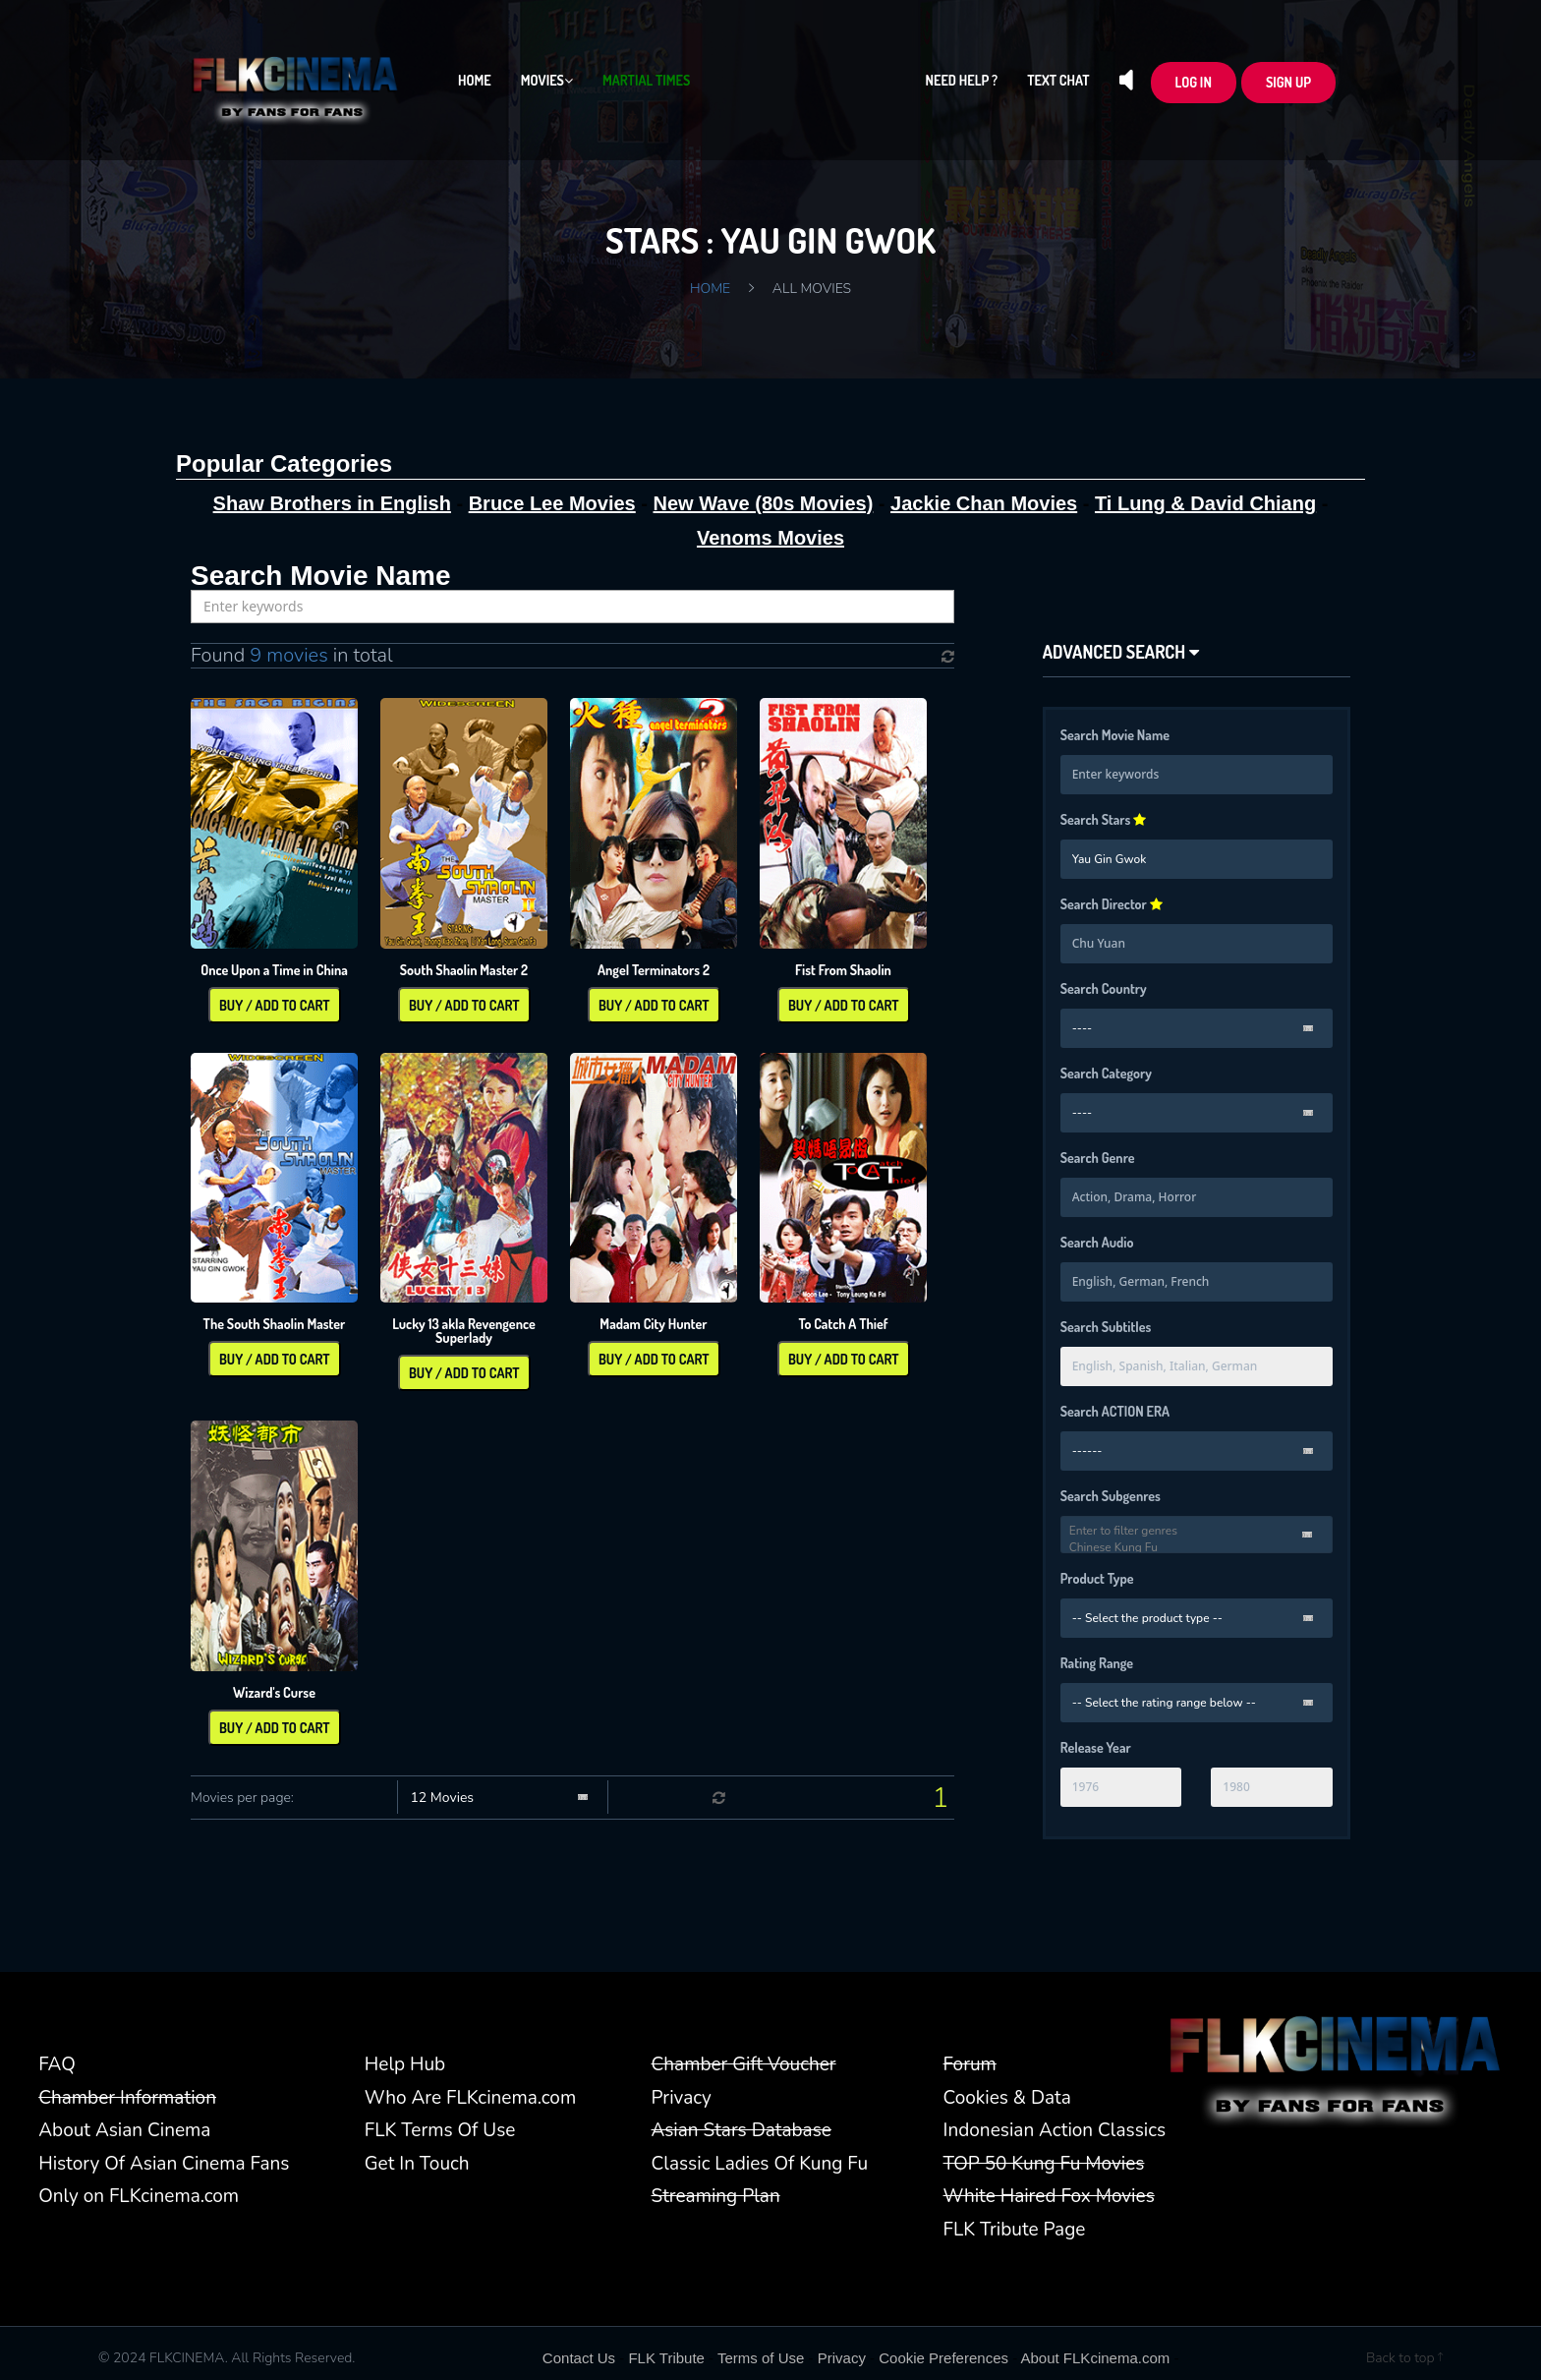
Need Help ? (962, 80)
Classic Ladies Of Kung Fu (760, 2164)
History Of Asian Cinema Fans (163, 2164)
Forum (970, 2064)
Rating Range (1096, 1662)
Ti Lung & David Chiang (1205, 503)
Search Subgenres (1110, 1495)
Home (474, 80)
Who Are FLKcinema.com (470, 2098)
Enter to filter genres (1196, 1531)
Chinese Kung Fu (1196, 1547)
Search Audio (1097, 1242)
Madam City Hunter (653, 1323)
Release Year (1095, 1747)
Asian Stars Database (741, 2130)
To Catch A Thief (842, 1323)
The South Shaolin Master (274, 1323)
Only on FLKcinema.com (138, 2196)
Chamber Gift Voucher (744, 2064)
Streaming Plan (716, 2196)
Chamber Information (127, 2098)
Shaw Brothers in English (332, 503)
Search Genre (1097, 1157)
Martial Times (646, 80)
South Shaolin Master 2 (464, 969)
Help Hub (405, 2064)
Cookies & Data (1007, 2098)
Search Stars (1103, 819)
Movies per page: (242, 1797)
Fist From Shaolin (843, 969)
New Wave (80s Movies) (764, 503)
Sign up (1288, 82)
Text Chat (1058, 80)
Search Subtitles (1106, 1326)
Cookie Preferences (943, 2358)
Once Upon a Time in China (274, 969)
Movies (547, 80)
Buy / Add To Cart (274, 1005)
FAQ (57, 2064)
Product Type (1097, 1578)
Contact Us (578, 2358)
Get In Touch (417, 2164)
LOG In (1193, 82)
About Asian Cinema (124, 2130)
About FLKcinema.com (1095, 2358)
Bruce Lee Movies (552, 503)
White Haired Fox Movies (1049, 2196)
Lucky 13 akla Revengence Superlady (464, 1330)
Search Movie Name (1115, 734)
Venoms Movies (770, 538)
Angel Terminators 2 (654, 969)
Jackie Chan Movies (983, 503)
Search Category (1106, 1073)
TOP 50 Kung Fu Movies (1044, 2164)
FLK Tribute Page (1014, 2229)
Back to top (1404, 2358)
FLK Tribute (666, 2358)
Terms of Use (760, 2358)
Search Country (1103, 988)
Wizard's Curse (274, 1692)
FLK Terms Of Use (440, 2130)
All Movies (811, 288)
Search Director (1111, 904)
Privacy (682, 2098)
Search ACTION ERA (1115, 1411)
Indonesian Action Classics (1055, 2130)
